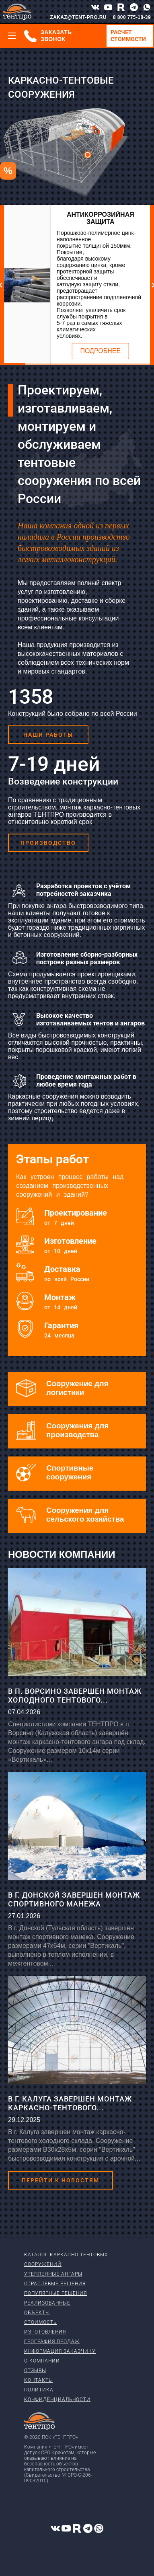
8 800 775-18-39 (132, 17)
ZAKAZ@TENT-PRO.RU (78, 17)
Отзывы (35, 2370)
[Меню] (12, 36)
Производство (48, 843)
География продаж (52, 2341)
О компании (42, 2361)
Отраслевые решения (55, 2283)
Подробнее (100, 350)
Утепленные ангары (53, 2274)
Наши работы (48, 734)
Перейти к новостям (60, 2180)
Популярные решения (55, 2293)
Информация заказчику (60, 2351)
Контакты (38, 2380)
